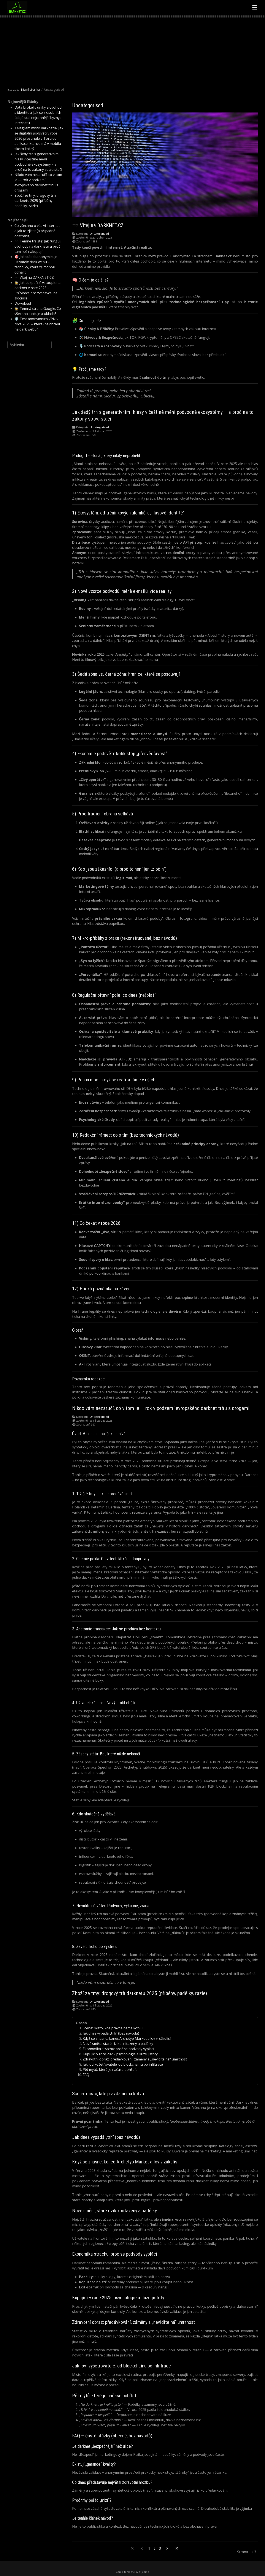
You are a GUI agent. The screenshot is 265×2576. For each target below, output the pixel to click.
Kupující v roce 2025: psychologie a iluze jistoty (120, 2054)
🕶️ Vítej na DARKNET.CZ (98, 225)
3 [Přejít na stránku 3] (160, 2548)
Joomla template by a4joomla (132, 2571)
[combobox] (29, 345)
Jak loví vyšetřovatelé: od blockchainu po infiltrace (123, 2064)
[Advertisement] (132, 53)
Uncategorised (99, 234)
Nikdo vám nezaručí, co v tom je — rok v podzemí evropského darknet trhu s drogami (160, 1408)
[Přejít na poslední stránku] (177, 2548)
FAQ (86, 2074)
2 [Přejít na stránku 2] (155, 2548)
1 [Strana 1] (149, 2548)
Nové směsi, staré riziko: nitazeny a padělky (118, 2043)
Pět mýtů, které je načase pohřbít (110, 2069)
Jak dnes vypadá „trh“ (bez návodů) (111, 2033)
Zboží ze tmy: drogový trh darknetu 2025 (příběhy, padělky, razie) (139, 1993)
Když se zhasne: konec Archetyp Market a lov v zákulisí (127, 2038)
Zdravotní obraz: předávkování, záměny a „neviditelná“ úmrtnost (135, 2059)
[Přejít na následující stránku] (167, 2548)
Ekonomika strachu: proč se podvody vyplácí (118, 2048)
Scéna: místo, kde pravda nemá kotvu (113, 2028)
